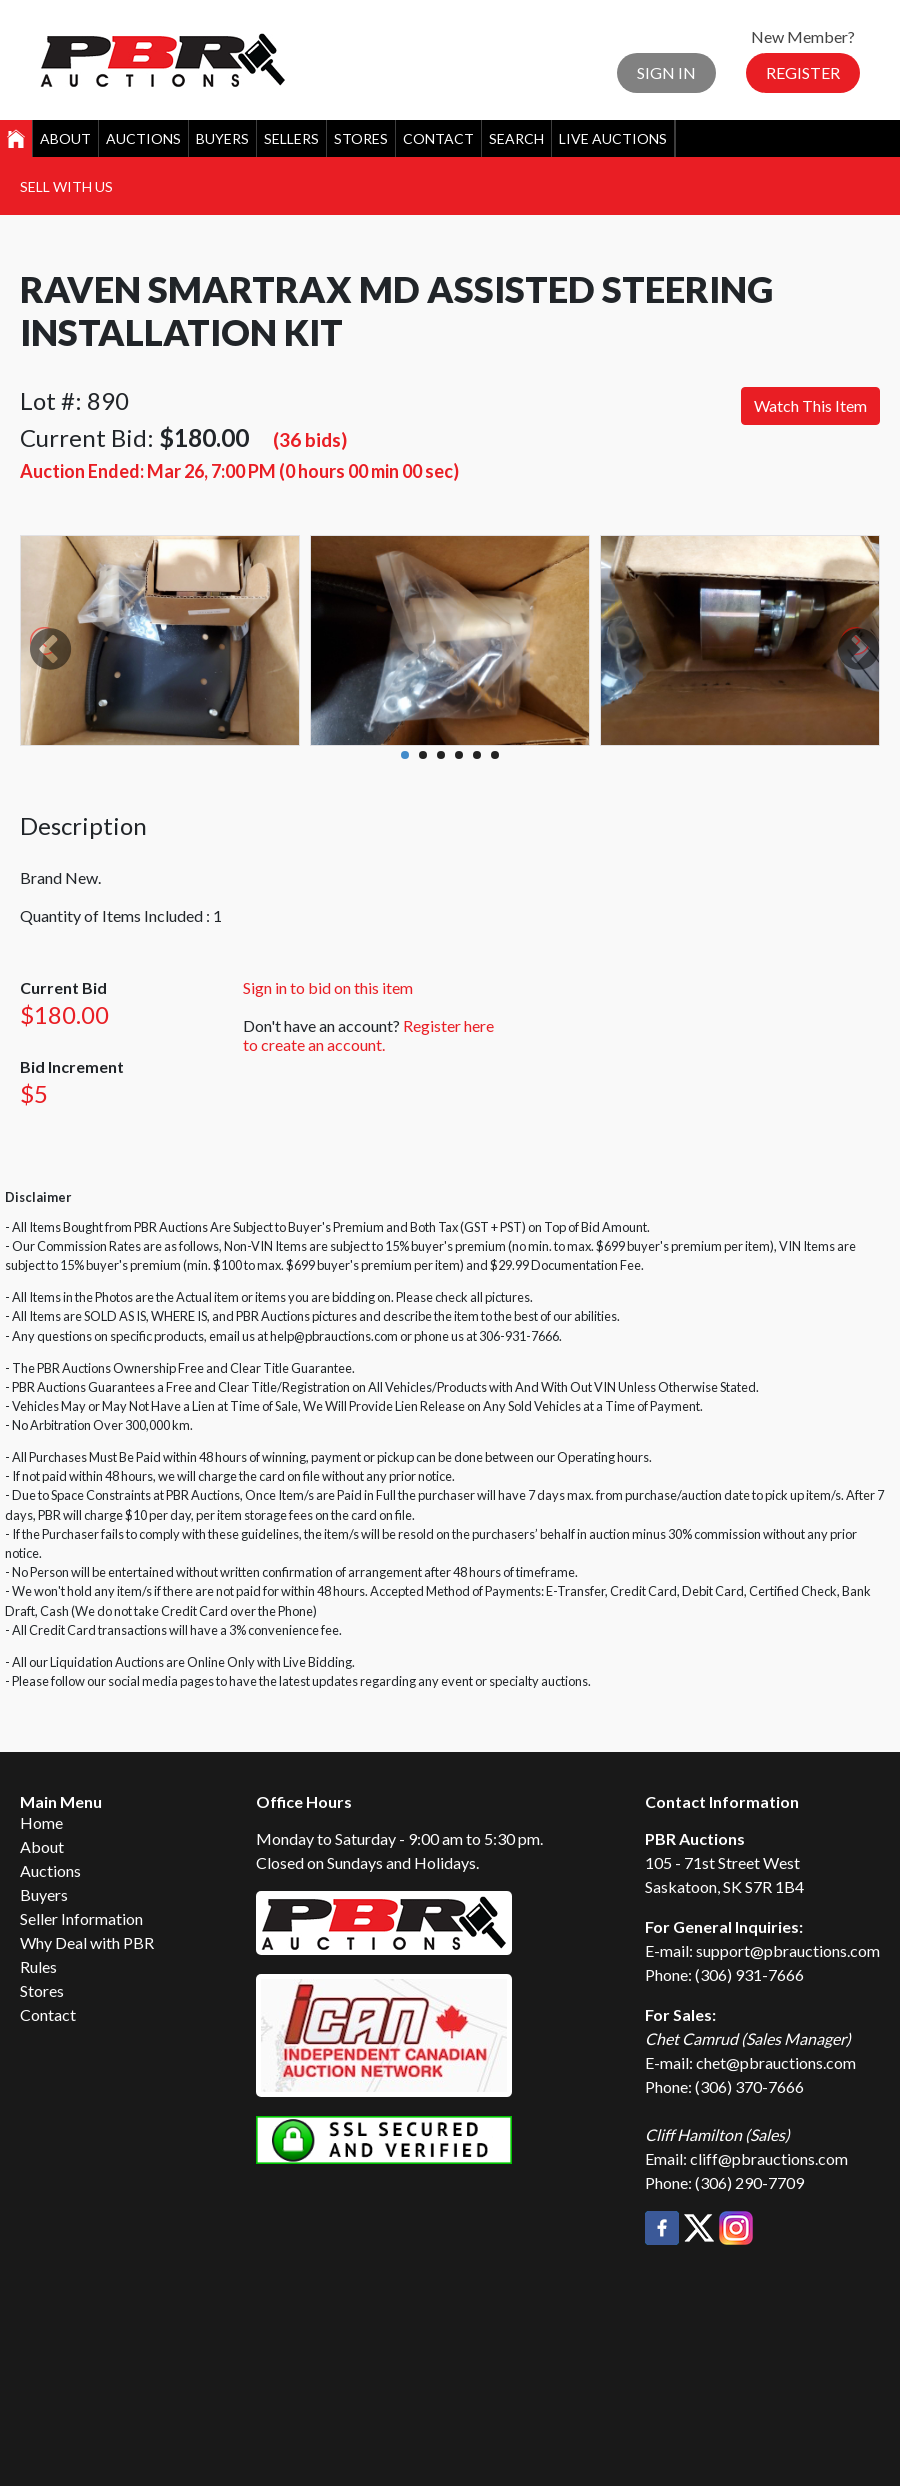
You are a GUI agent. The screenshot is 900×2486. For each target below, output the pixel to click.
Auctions (143, 138)
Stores (361, 138)
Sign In (666, 72)
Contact (438, 138)
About (65, 138)
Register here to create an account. (368, 1035)
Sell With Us (66, 186)
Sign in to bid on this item (328, 987)
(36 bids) (310, 439)
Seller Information (81, 1918)
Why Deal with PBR (87, 1942)
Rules (38, 1966)
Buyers (222, 138)
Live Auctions (613, 138)
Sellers (291, 138)
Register (803, 72)
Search (516, 138)
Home (41, 1822)
